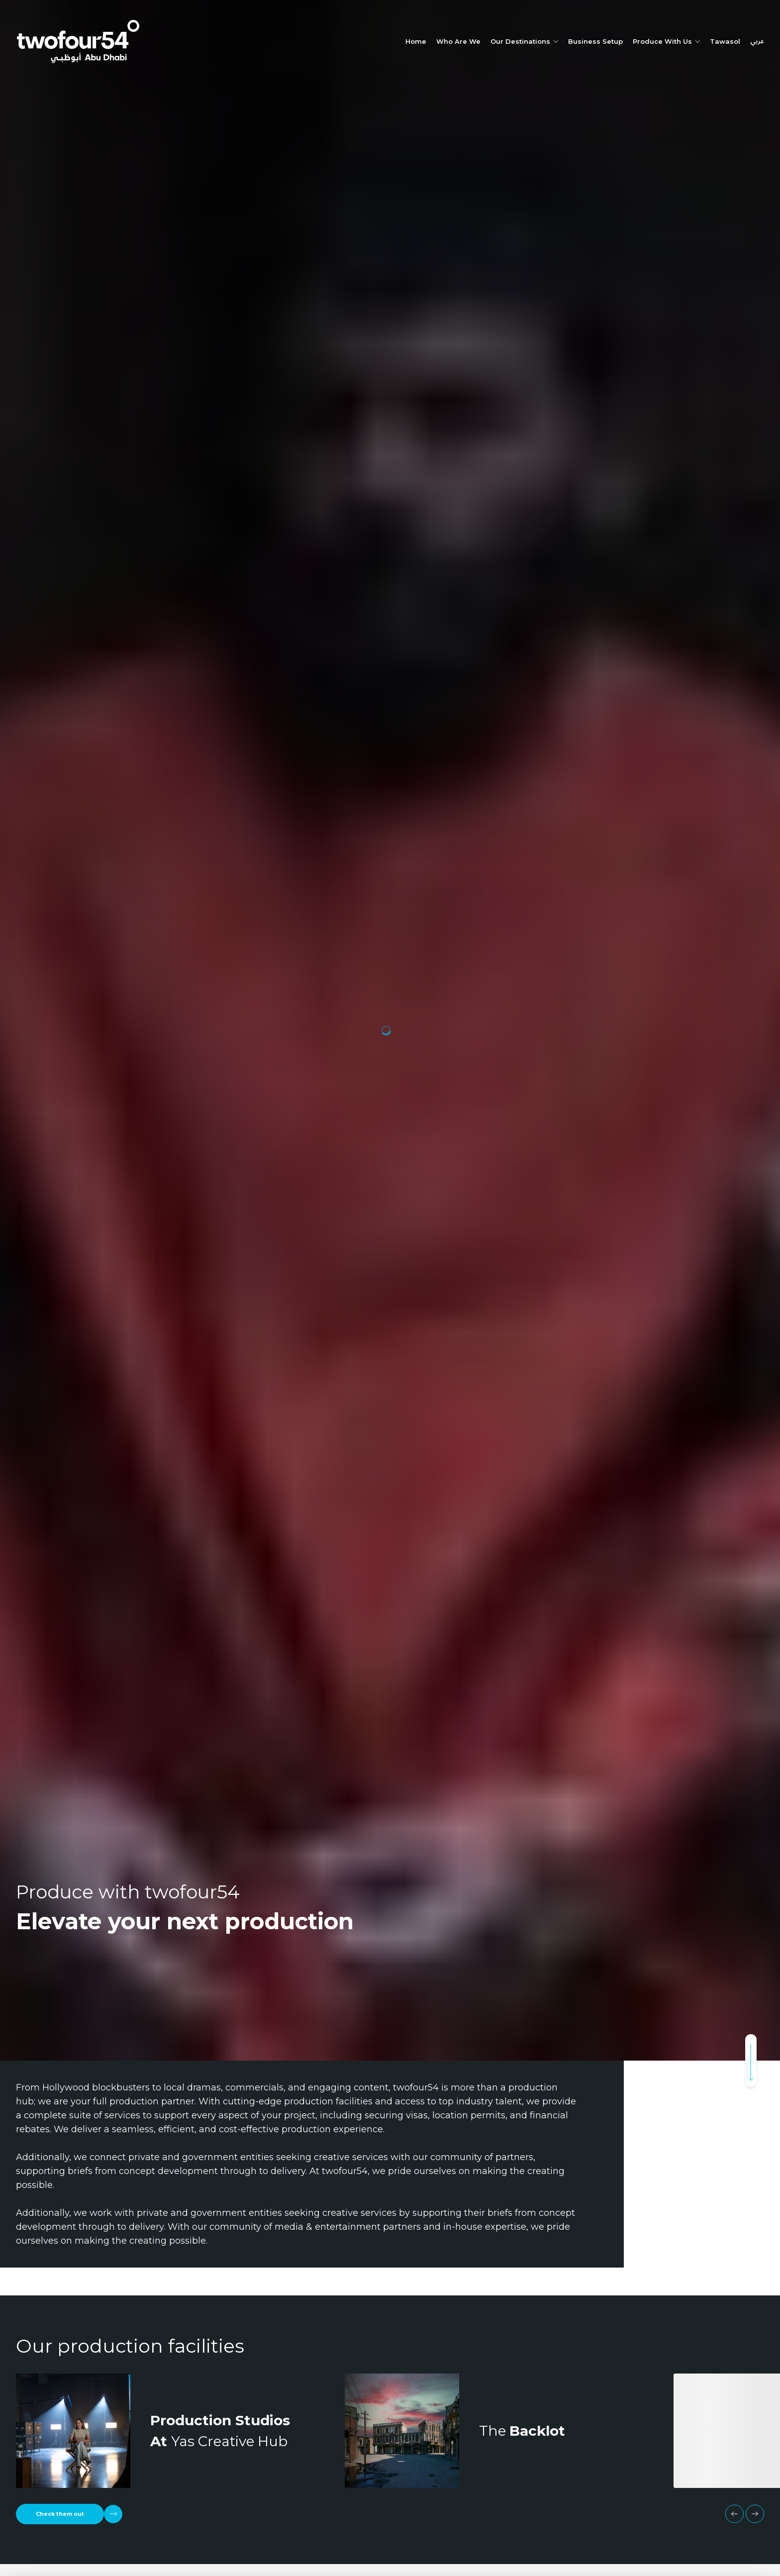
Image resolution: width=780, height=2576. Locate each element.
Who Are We (458, 41)
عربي (757, 42)
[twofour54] (78, 41)
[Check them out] (69, 2514)
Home (415, 41)
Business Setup (595, 41)
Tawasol (725, 41)
